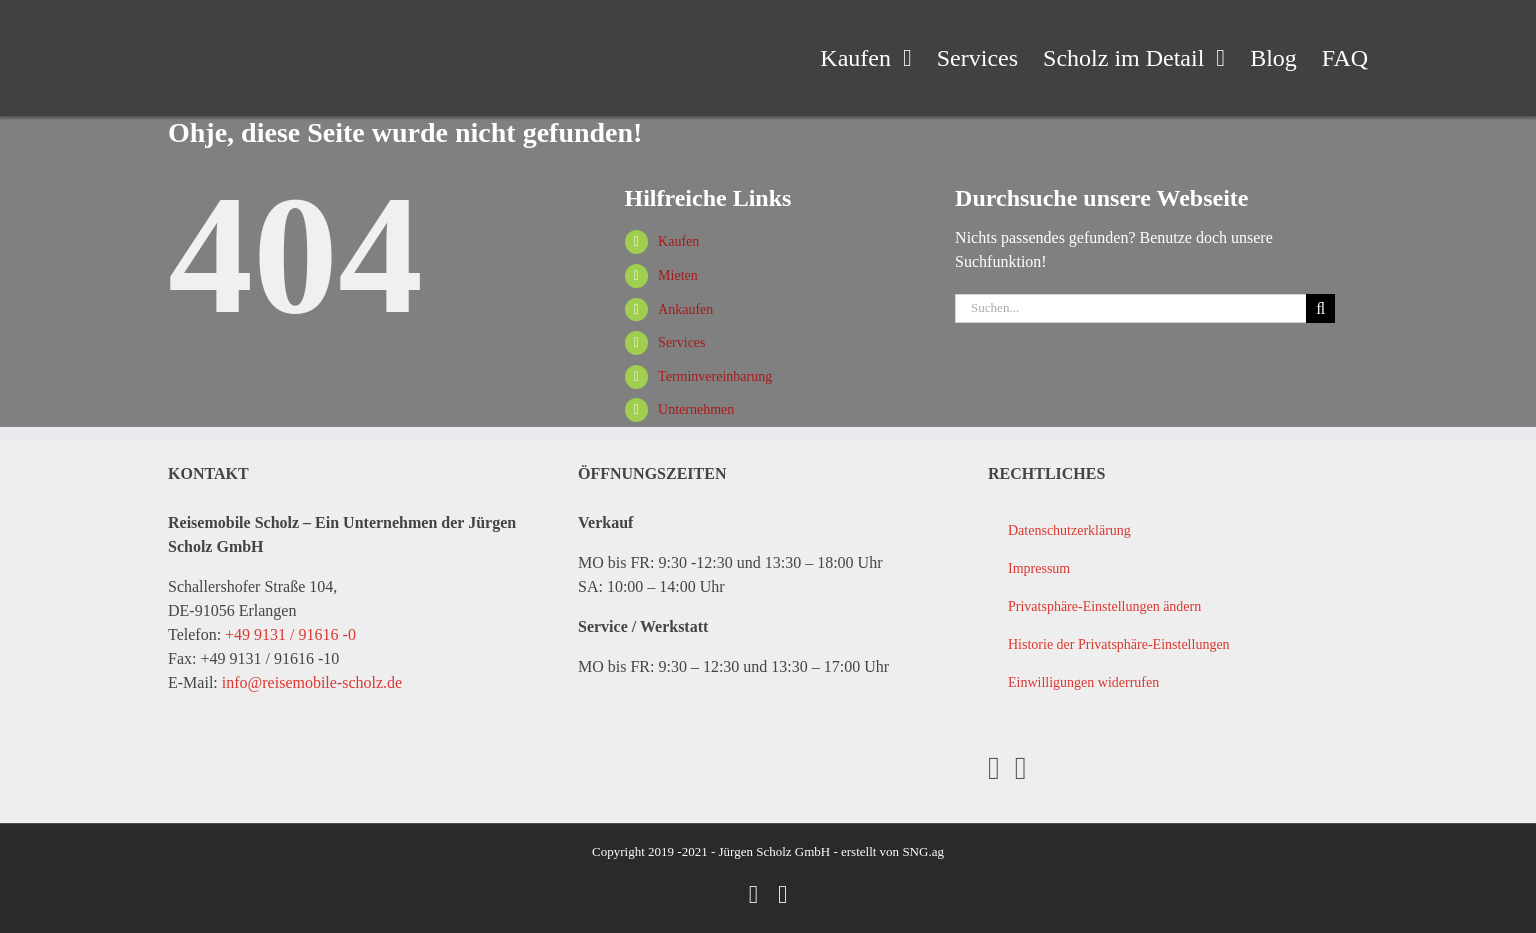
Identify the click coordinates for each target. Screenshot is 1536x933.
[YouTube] (1021, 768)
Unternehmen (696, 409)
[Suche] (1320, 308)
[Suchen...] (1130, 308)
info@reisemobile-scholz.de (312, 682)
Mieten (678, 275)
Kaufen (678, 241)
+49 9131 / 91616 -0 (290, 634)
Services (681, 342)
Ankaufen (685, 309)
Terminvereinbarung (715, 376)
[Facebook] (994, 768)
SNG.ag (923, 851)
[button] (1177, 607)
